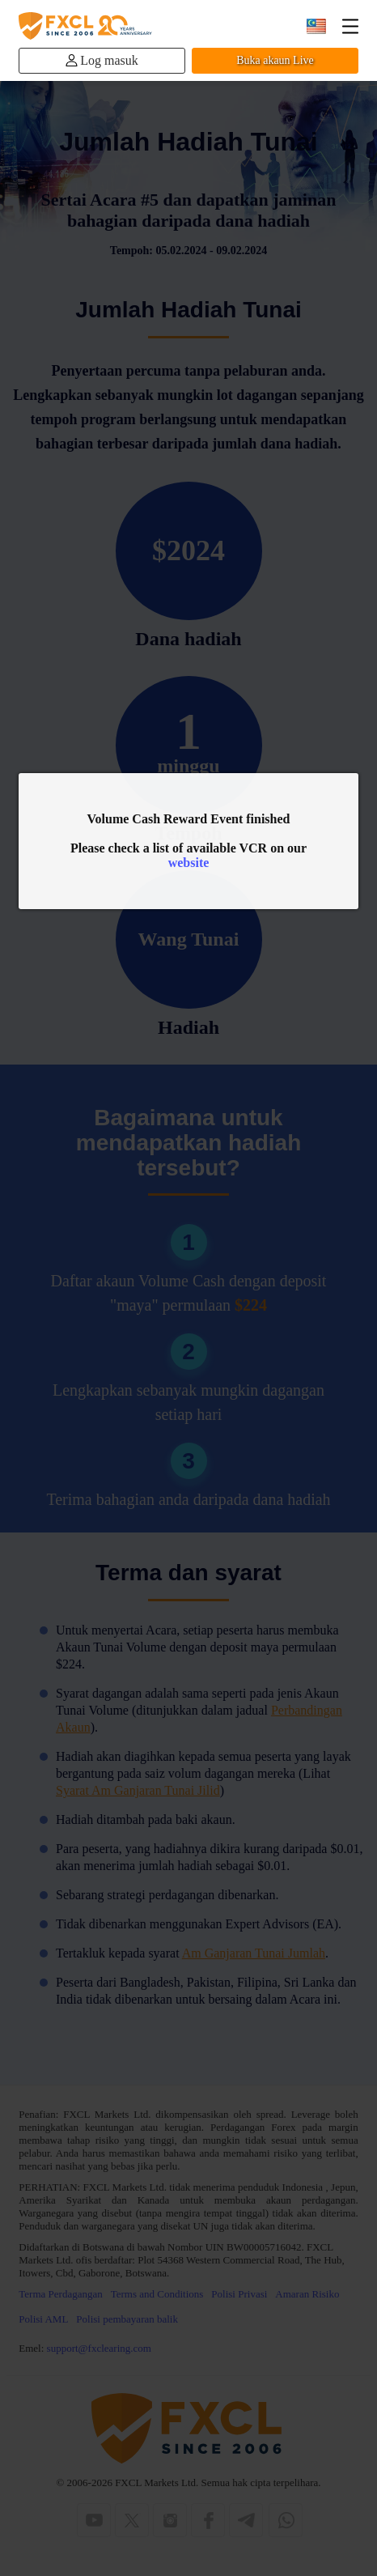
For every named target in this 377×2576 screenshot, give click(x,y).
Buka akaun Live (275, 60)
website (189, 862)
